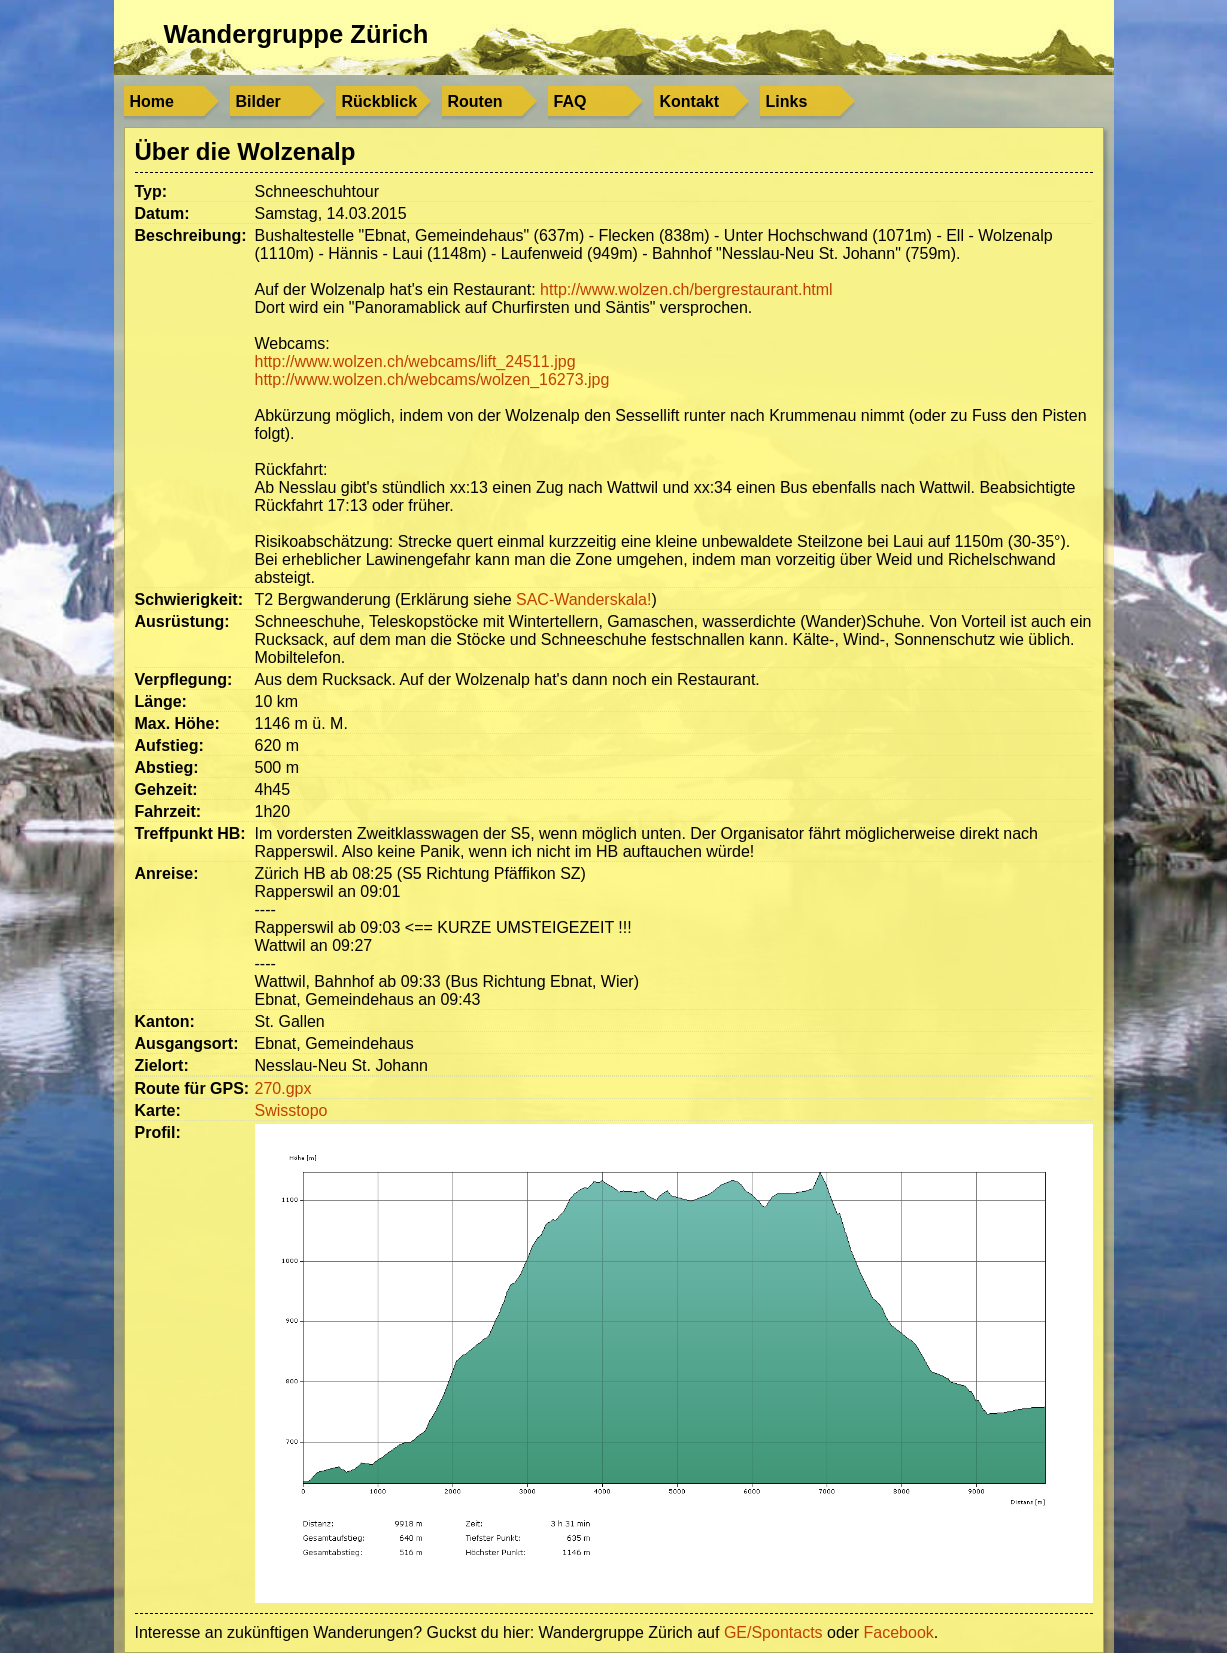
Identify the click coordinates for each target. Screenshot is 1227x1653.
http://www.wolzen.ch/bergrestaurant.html (686, 289)
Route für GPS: (192, 1088)
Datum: (162, 213)
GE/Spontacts (773, 1632)
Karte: (158, 1110)
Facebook (899, 1632)
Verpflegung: (184, 679)
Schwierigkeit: (189, 599)
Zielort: (162, 1065)
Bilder (258, 101)
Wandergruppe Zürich (296, 34)
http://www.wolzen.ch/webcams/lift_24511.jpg (415, 361)
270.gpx (283, 1088)
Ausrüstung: (182, 621)
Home (152, 101)
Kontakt (690, 101)
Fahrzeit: (168, 811)
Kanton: (165, 1021)
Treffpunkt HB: (190, 833)
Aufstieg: (169, 745)
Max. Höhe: (177, 723)
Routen (475, 101)
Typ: (151, 191)
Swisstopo (291, 1110)
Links (787, 101)
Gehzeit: (166, 789)
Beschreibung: (191, 235)
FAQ (570, 101)
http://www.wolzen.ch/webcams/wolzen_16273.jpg (432, 379)
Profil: (158, 1132)
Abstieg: (167, 767)
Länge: (161, 701)
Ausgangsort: (187, 1043)
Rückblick (380, 101)
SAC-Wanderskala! (583, 599)
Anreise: (167, 873)
